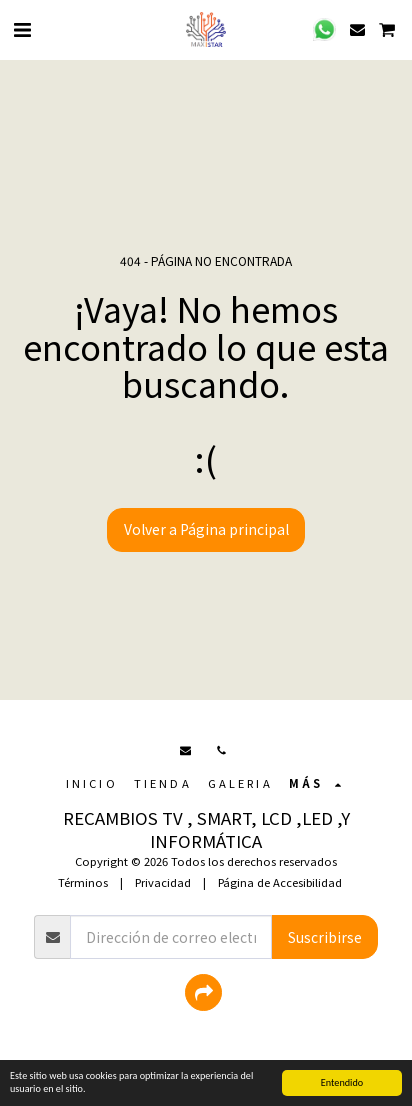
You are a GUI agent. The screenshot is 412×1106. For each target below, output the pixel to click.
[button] (22, 28)
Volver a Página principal (206, 529)
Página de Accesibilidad (280, 882)
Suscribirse (325, 937)
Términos (83, 882)
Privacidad (163, 882)
